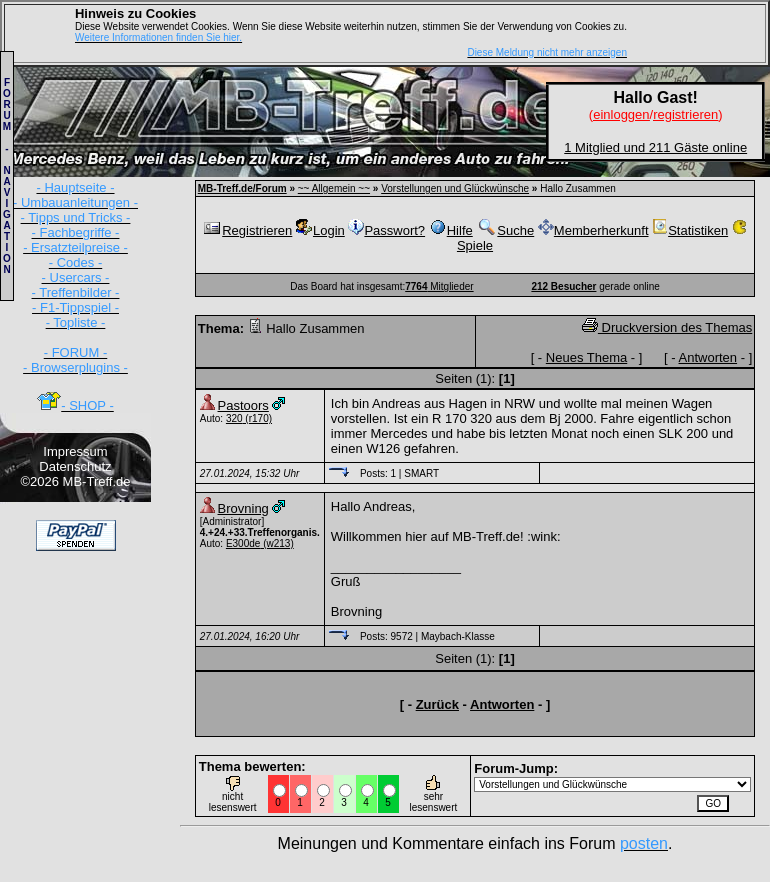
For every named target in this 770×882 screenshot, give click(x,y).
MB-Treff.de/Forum (242, 188)
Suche (505, 230)
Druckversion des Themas (667, 327)
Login (320, 230)
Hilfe (451, 230)
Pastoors (243, 405)
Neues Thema (586, 357)
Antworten (708, 357)
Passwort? (386, 230)
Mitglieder (439, 286)
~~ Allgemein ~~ (334, 188)
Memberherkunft (593, 230)
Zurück (437, 704)
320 (234, 418)
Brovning (243, 508)
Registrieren (247, 230)
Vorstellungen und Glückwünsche (455, 188)
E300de (243, 543)
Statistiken (690, 230)
